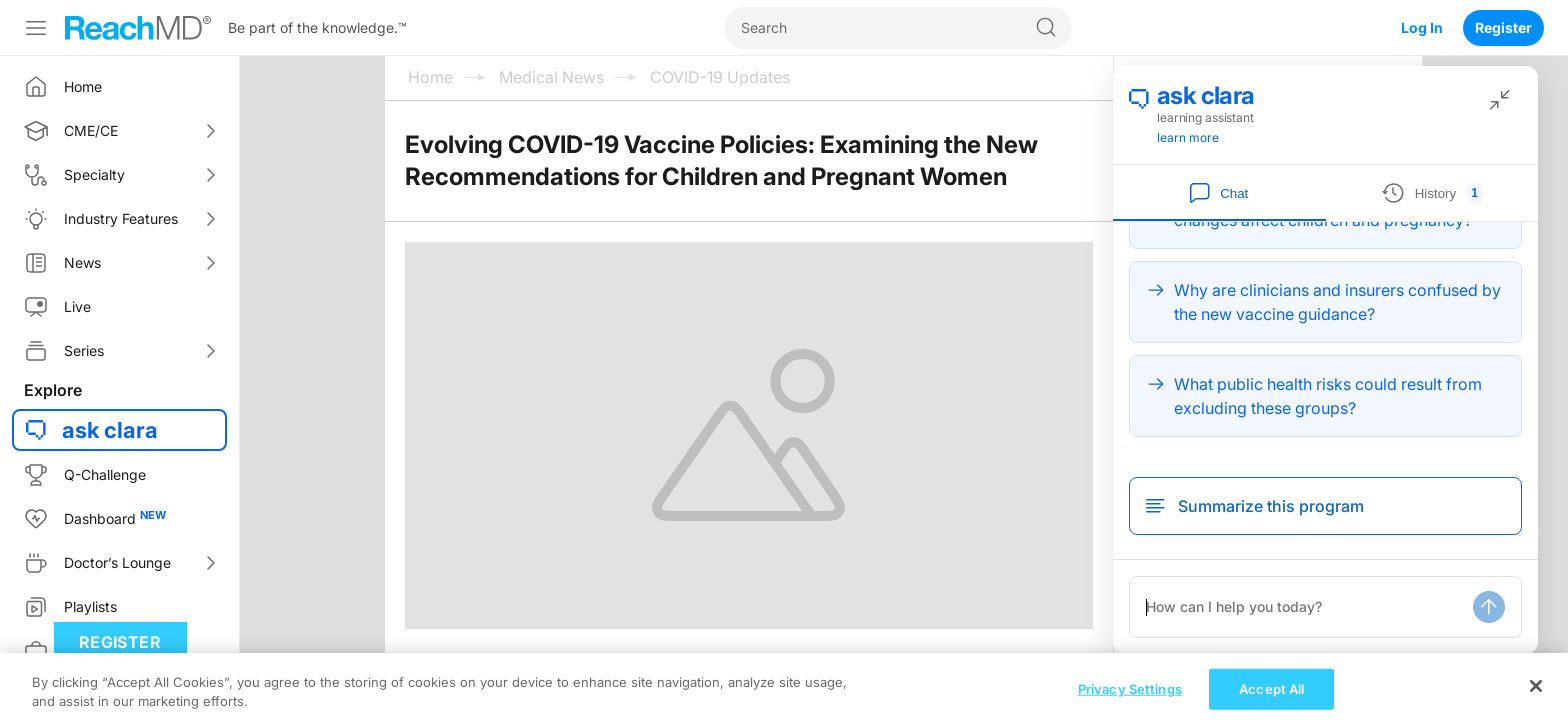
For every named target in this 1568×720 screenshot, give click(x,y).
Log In (1422, 27)
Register (1503, 27)
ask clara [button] (110, 430)
